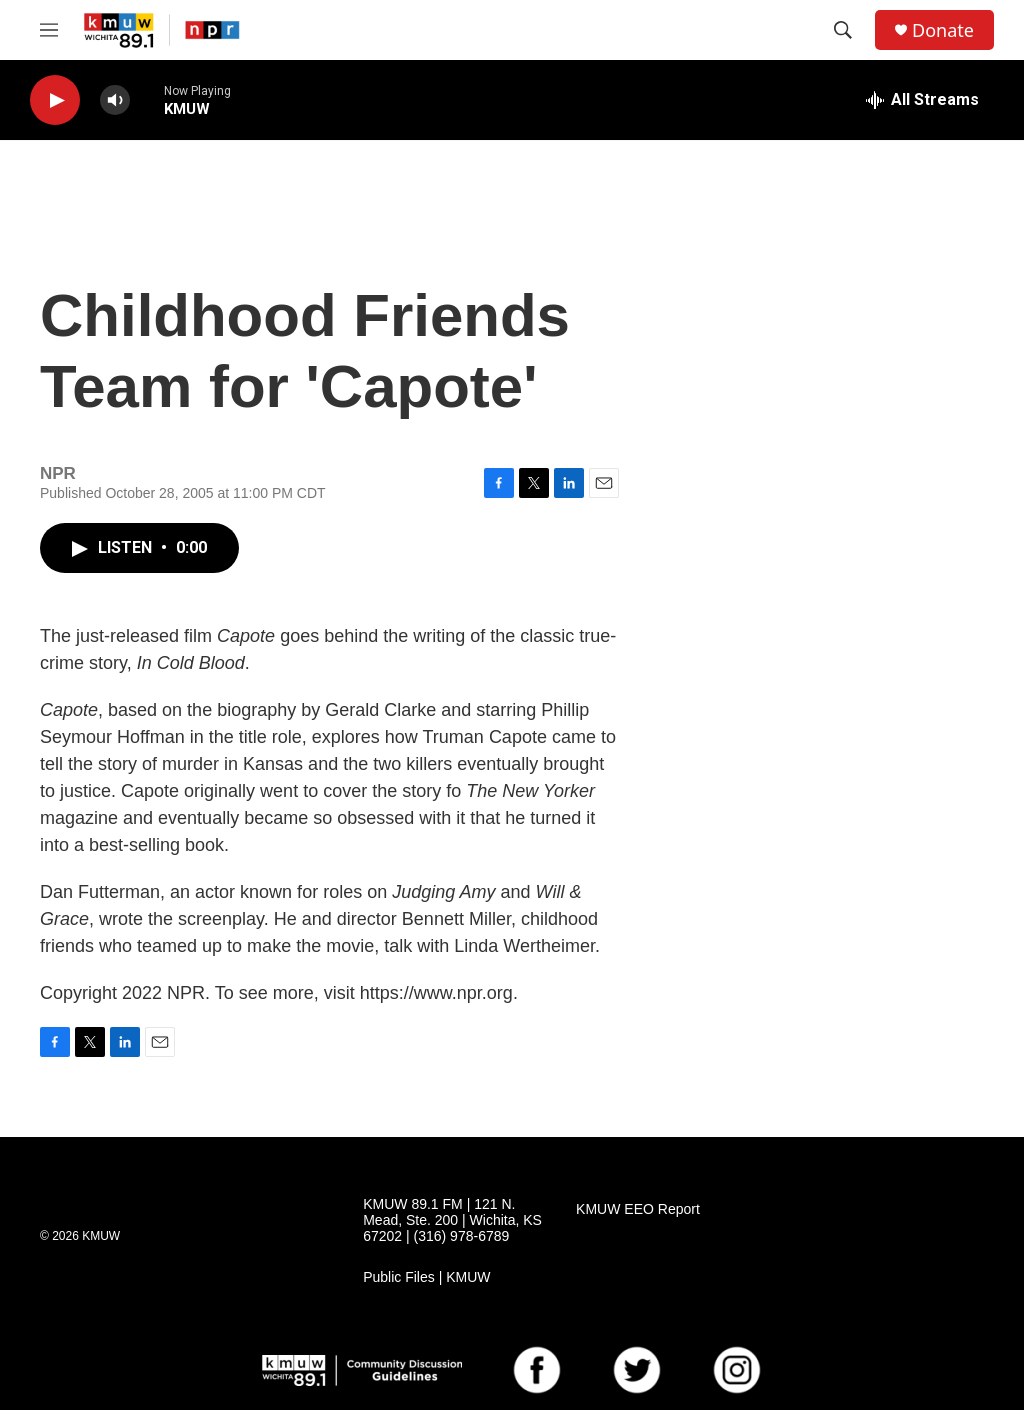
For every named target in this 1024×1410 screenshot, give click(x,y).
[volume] (115, 100)
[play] (55, 100)
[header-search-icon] (843, 30)
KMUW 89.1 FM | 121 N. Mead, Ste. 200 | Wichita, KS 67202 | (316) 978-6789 (452, 1220)
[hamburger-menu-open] (49, 30)
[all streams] (922, 100)
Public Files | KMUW (426, 1277)
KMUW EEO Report (638, 1209)
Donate (943, 30)
